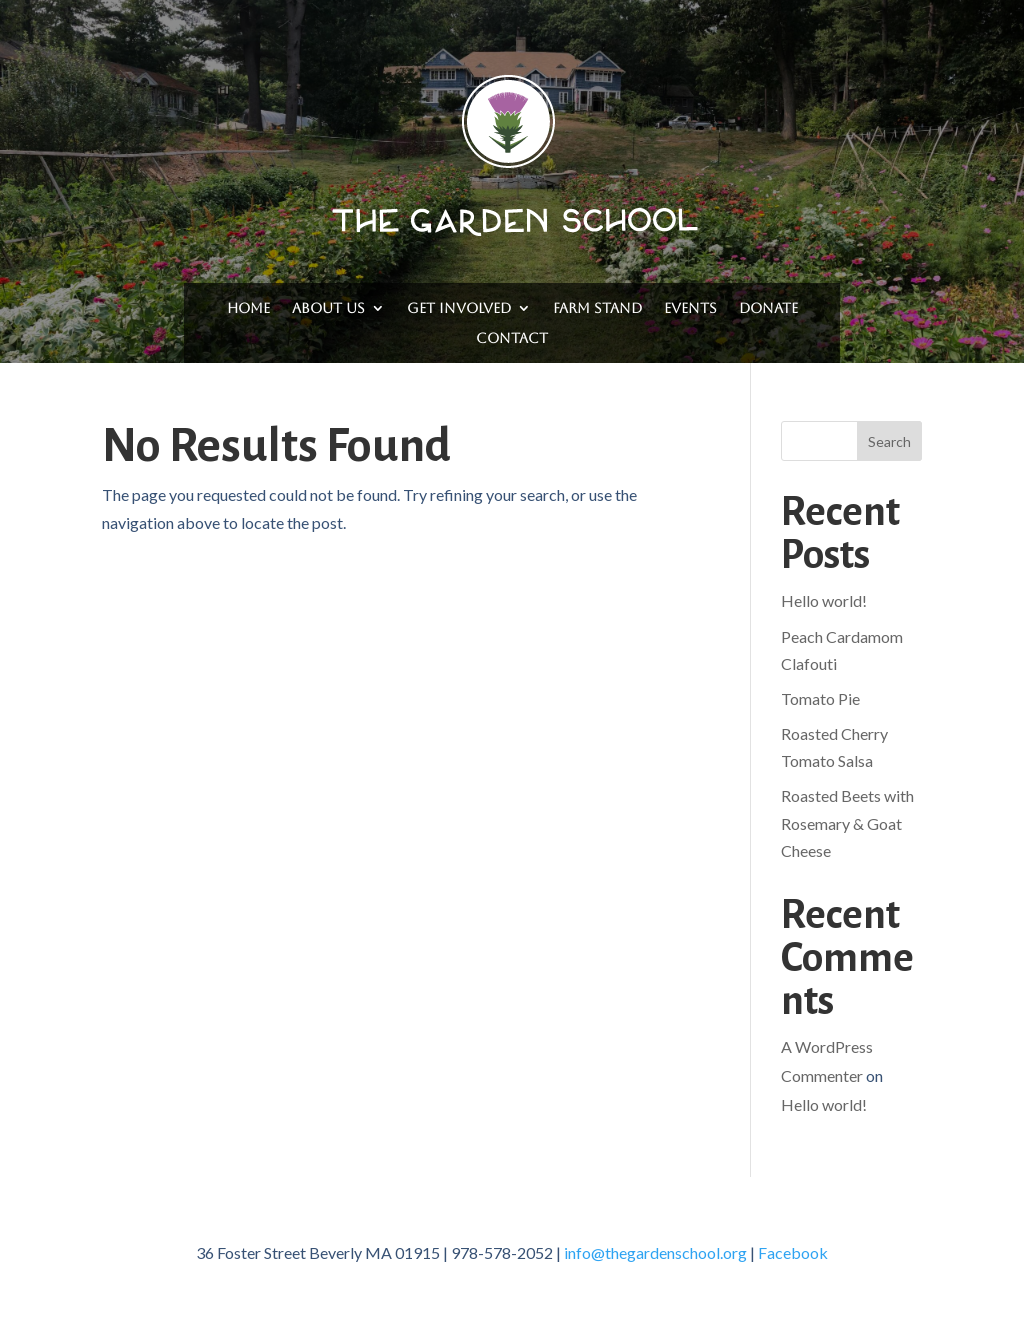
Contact (512, 338)
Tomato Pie (820, 698)
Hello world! (824, 600)
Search (889, 441)
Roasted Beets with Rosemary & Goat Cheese (847, 822)
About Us (328, 308)
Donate (768, 308)
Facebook (793, 1252)
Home (248, 308)
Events (690, 308)
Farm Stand (597, 308)
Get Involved (459, 308)
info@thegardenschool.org (655, 1252)
